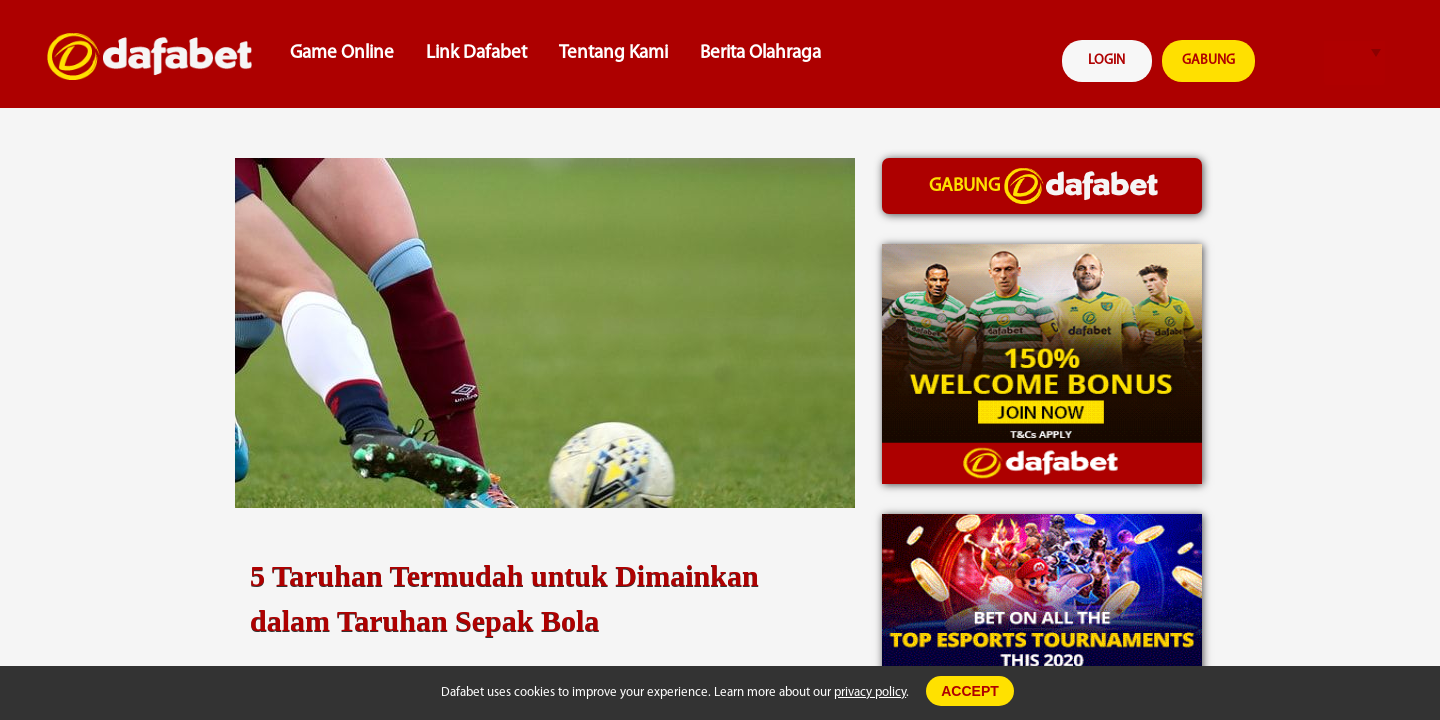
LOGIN (1106, 60)
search (1293, 63)
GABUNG (1208, 60)
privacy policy (870, 692)
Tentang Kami (613, 53)
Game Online (342, 53)
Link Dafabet (476, 53)
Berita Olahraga (760, 53)
